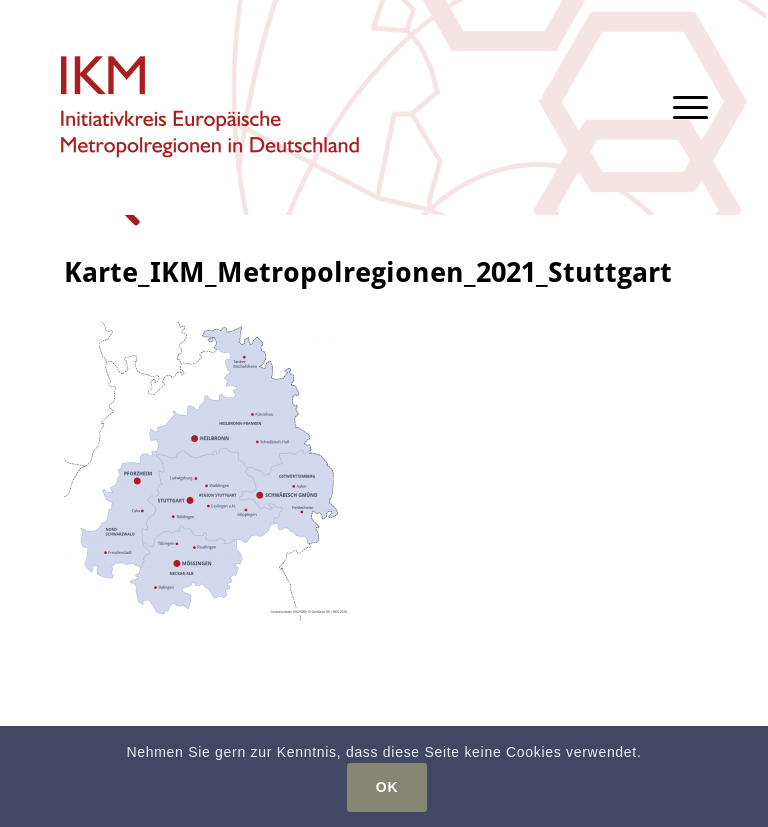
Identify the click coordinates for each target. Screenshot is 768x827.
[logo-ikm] (211, 107)
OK (387, 787)
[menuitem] (680, 107)
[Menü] (680, 107)
